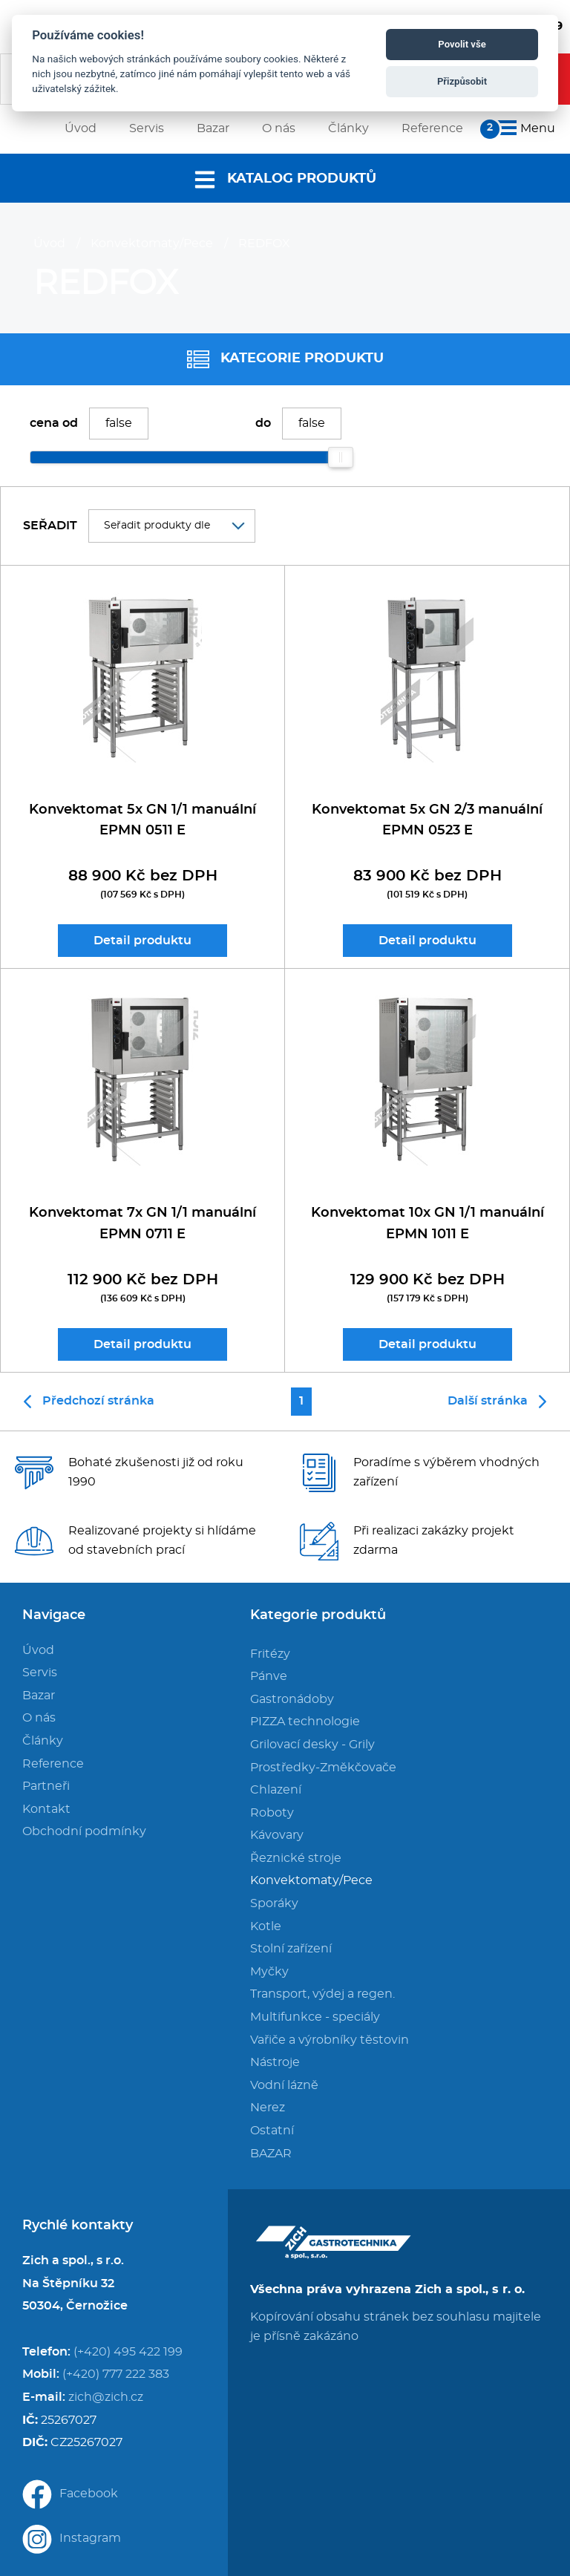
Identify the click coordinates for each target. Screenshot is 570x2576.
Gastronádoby (292, 1699)
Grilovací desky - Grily (312, 1744)
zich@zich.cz (105, 2397)
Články (42, 1741)
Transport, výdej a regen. (322, 1994)
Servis (39, 1672)
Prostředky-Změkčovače (323, 1768)
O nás (39, 1718)
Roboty (272, 1813)
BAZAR (271, 2154)
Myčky (269, 1972)
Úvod (49, 243)
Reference (53, 1764)
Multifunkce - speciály (315, 2017)
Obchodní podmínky (84, 1831)
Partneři (46, 1786)
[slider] (340, 457)
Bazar (38, 1695)
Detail (142, 941)
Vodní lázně (284, 2085)
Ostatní (272, 2131)
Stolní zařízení (291, 1949)
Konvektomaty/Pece (152, 243)
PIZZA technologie (305, 1721)
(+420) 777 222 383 (115, 2374)
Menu (524, 128)
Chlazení (275, 1790)
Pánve (268, 1676)
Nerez (267, 2108)
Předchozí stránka (89, 1401)
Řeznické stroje (295, 1858)
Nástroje (275, 2062)
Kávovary (277, 1835)
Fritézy (270, 1654)
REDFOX (264, 243)
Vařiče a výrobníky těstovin (329, 2040)
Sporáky (274, 1903)
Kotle (265, 1926)
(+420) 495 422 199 (128, 2352)
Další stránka (497, 1401)
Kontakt (46, 1809)
